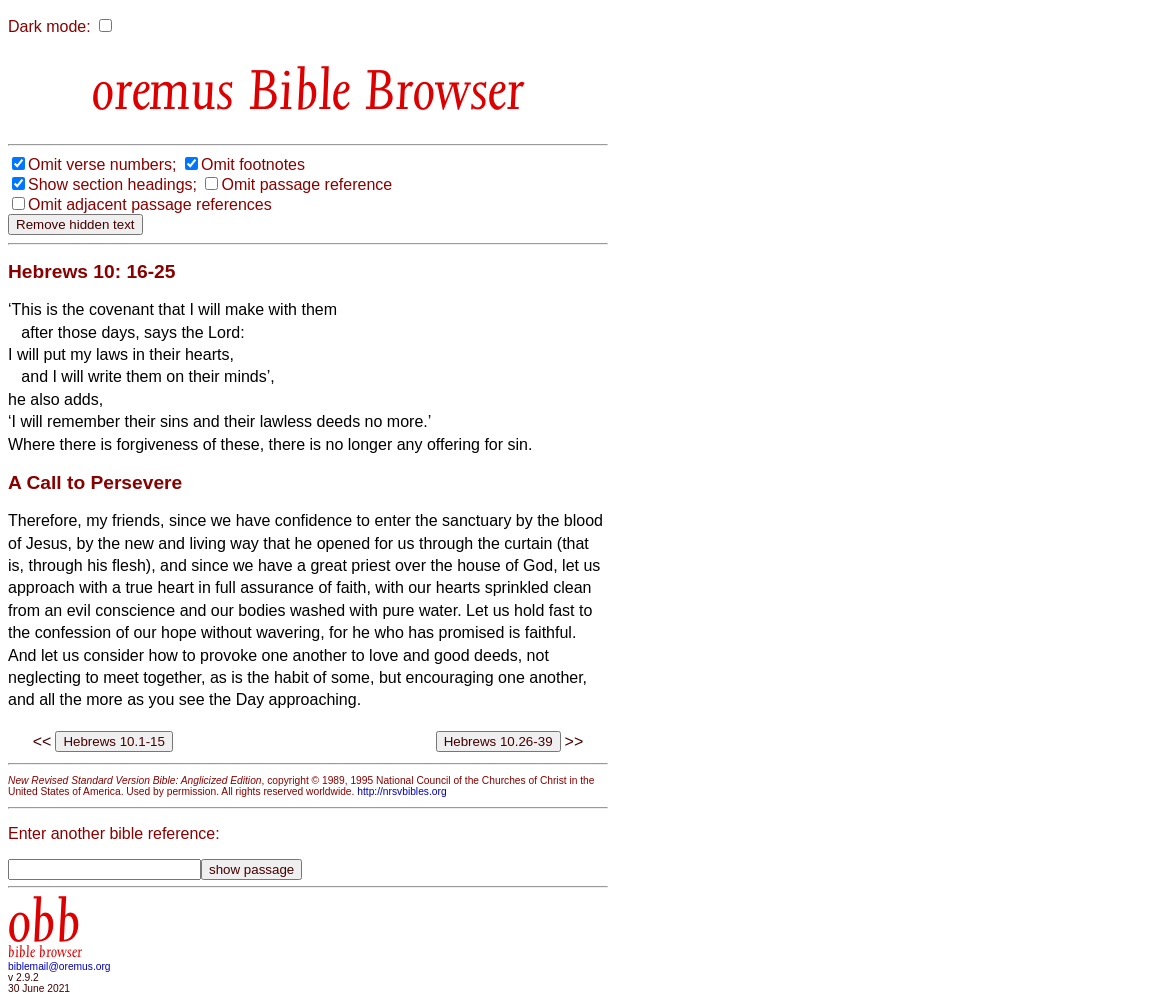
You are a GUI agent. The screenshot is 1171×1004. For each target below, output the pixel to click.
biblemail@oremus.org (59, 966)
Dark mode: (49, 26)
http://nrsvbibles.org (401, 791)
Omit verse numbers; (102, 164)
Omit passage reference (306, 184)
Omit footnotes (253, 164)
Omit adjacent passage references (150, 204)
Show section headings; (112, 184)
